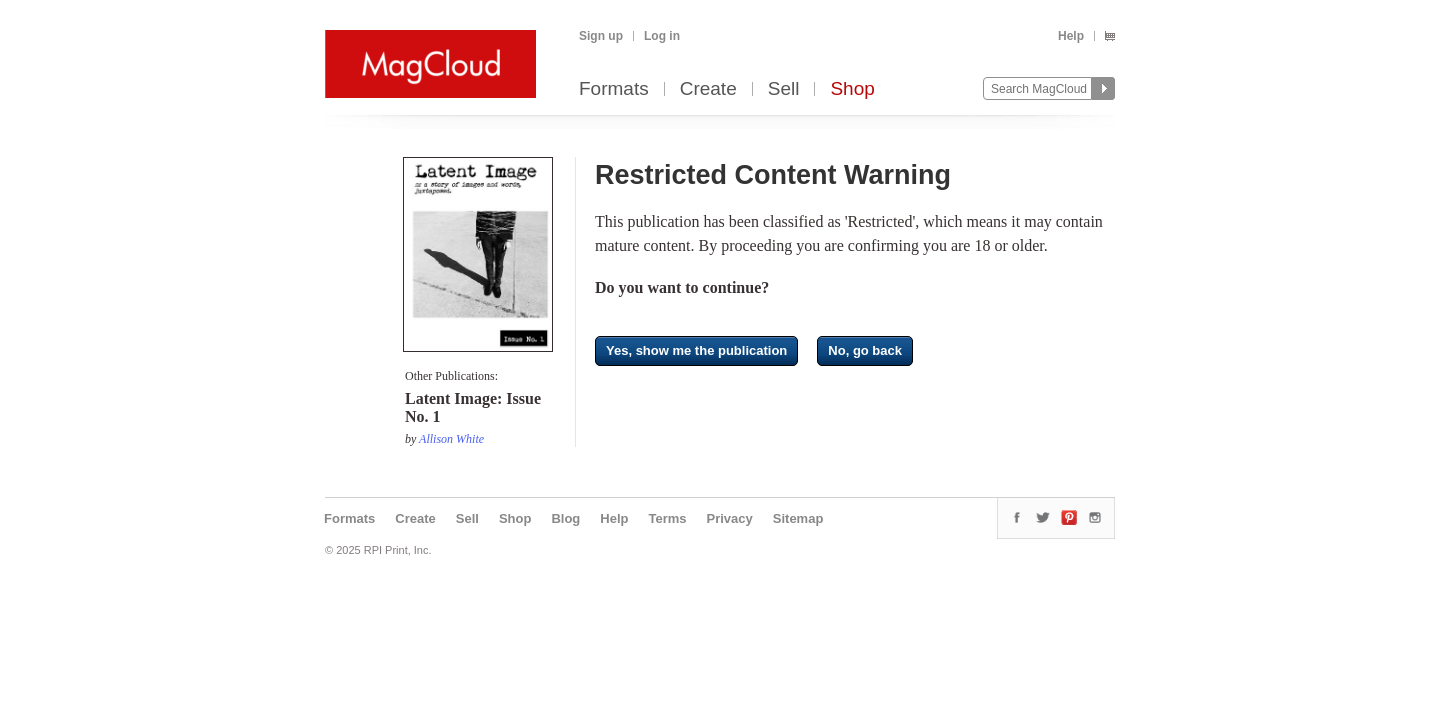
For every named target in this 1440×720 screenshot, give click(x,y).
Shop (852, 89)
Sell (784, 89)
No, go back (865, 350)
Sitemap (798, 518)
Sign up (601, 36)
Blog (565, 518)
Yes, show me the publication (696, 350)
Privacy (730, 518)
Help (1071, 36)
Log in (662, 36)
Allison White (451, 439)
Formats (614, 89)
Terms (667, 518)
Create (708, 89)
